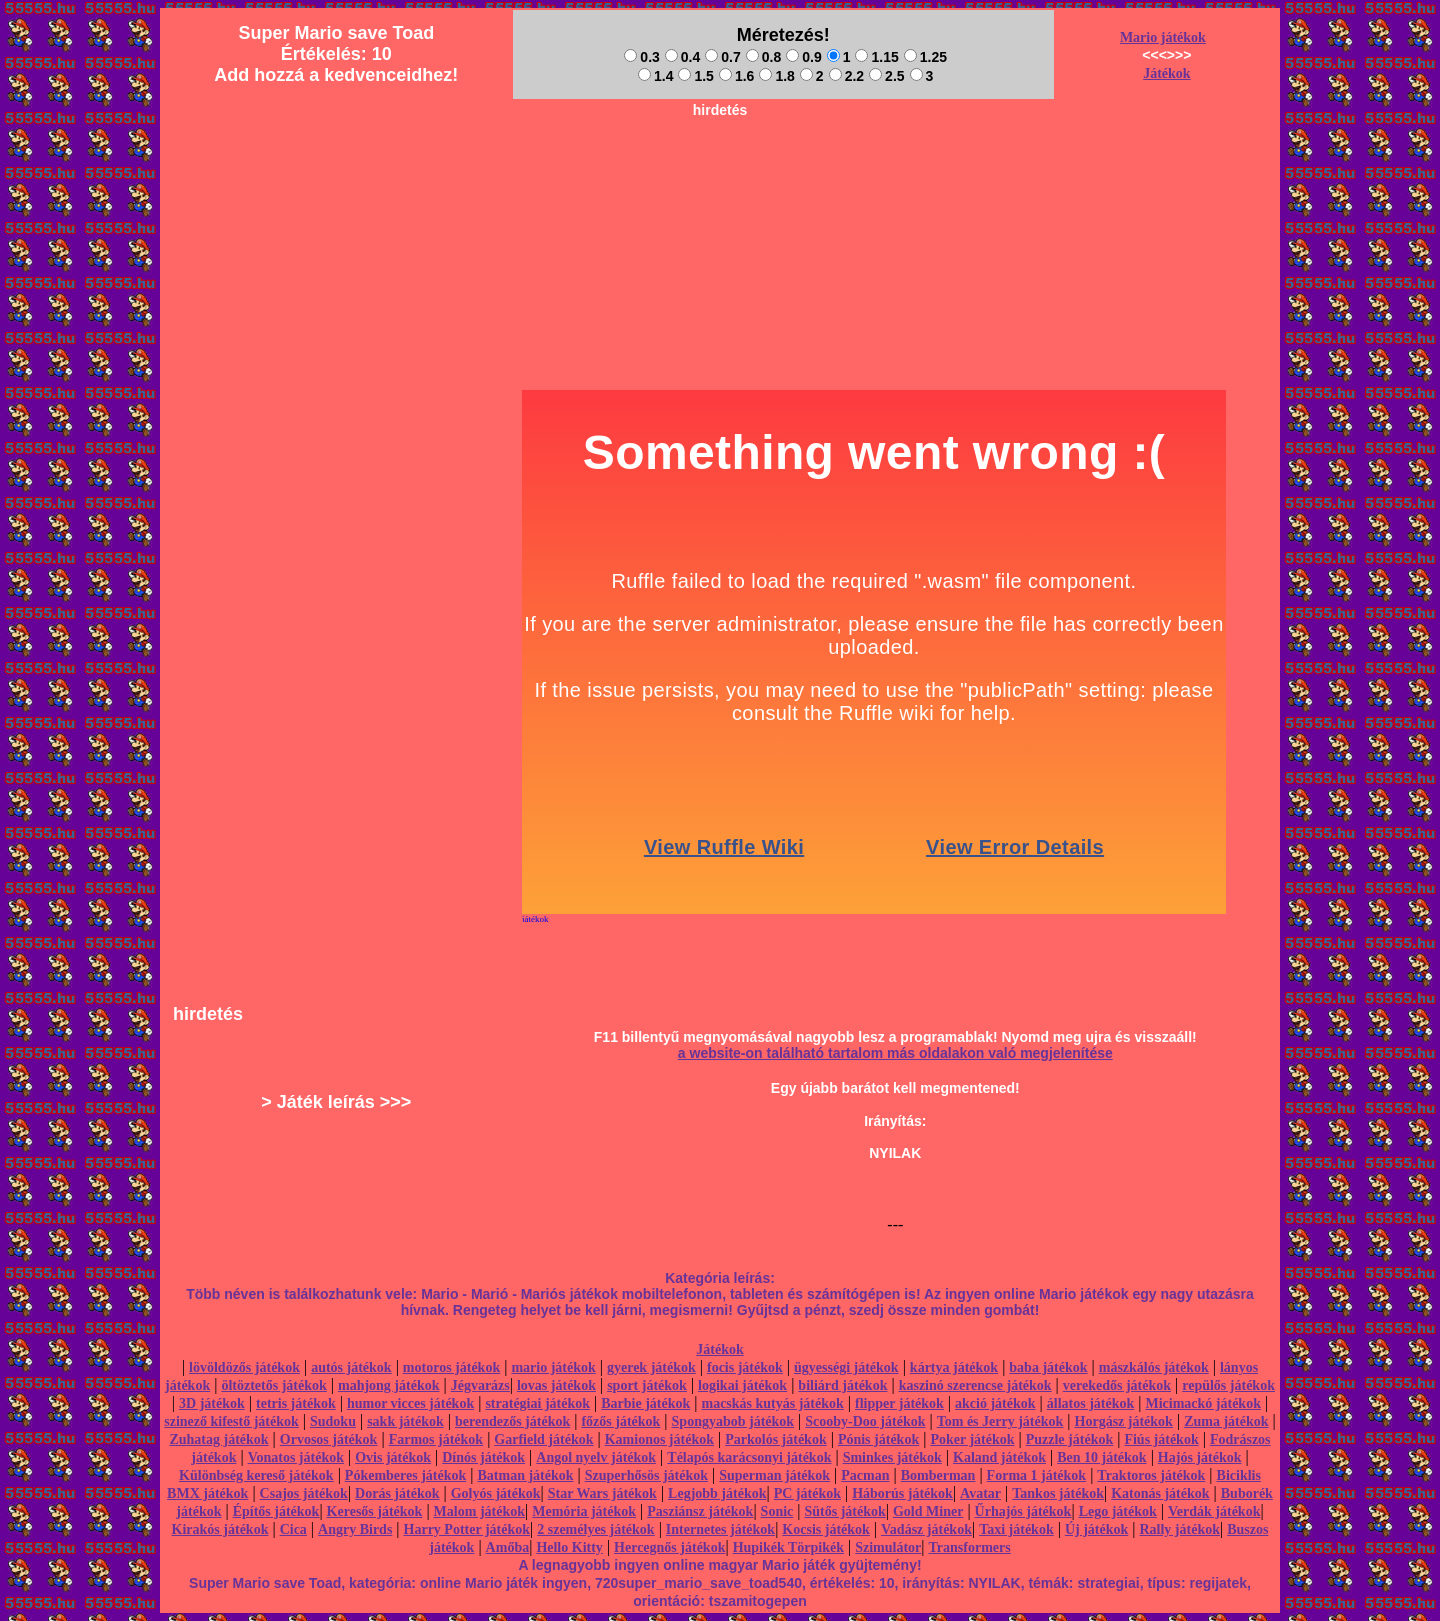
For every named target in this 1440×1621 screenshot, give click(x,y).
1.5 (695, 76)
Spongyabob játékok (733, 1421)
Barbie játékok (645, 1403)
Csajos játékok (304, 1493)
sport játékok (647, 1385)
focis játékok (745, 1367)
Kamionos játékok (659, 1439)
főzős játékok (620, 1421)
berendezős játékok (512, 1421)
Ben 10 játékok (1101, 1457)
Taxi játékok (1016, 1529)
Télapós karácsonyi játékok (749, 1457)
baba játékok (1048, 1367)
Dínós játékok (483, 1457)
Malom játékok (479, 1511)
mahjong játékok (389, 1385)
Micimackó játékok (1202, 1403)
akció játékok (995, 1403)
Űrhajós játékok (1023, 1511)
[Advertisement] (720, 171)
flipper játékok (899, 1403)
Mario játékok (1163, 37)
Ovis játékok (393, 1457)
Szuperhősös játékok (646, 1475)
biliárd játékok (842, 1385)
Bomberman (938, 1475)
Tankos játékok (1058, 1493)
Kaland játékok (999, 1457)
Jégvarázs (480, 1385)
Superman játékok (774, 1475)
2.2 (846, 76)
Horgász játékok (1124, 1421)
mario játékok (553, 1367)
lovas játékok (556, 1385)
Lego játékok (1118, 1511)
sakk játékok (405, 1421)
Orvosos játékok (329, 1439)
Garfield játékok (543, 1439)
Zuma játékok (1226, 1421)
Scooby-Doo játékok (865, 1421)
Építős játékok (276, 1511)
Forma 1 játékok (1037, 1475)
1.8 (776, 76)
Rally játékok (1179, 1529)
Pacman (865, 1475)
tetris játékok (296, 1403)
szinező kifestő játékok (231, 1421)
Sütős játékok (844, 1511)
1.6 (736, 76)
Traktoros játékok (1151, 1475)
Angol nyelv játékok (596, 1457)
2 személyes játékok (595, 1529)
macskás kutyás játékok (772, 1403)
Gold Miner (928, 1511)
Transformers (970, 1547)
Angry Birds (355, 1529)
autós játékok (351, 1367)
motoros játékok (451, 1367)
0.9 (803, 57)
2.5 (886, 76)
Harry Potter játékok (467, 1529)
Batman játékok (525, 1475)
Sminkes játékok (892, 1457)
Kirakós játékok (220, 1529)
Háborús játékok (902, 1493)
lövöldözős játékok (244, 1367)
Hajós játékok (1200, 1457)
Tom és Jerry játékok (1000, 1421)
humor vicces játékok (410, 1403)
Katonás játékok (1160, 1493)
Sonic (777, 1511)
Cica (293, 1529)
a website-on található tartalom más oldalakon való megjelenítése (895, 1053)
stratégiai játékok (537, 1403)
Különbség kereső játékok (256, 1475)
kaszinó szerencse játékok (975, 1385)
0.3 (641, 57)
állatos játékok (1091, 1403)
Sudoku (333, 1421)
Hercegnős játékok (669, 1547)
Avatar (980, 1493)
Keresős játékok (375, 1511)
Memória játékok (584, 1511)
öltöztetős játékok (273, 1385)
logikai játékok (742, 1385)
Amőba (508, 1547)
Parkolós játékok (776, 1439)
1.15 (876, 57)
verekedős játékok (1117, 1385)
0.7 (722, 57)
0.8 (763, 57)
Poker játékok (972, 1439)
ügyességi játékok (846, 1367)
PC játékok (807, 1493)
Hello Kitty (569, 1547)
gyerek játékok (651, 1367)
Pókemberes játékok (405, 1475)
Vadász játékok (926, 1529)
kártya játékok (954, 1367)
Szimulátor (888, 1547)
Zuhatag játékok (218, 1439)
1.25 (925, 57)
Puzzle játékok (1069, 1439)
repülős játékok (1228, 1385)
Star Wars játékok (602, 1493)
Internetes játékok (720, 1529)
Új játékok (1096, 1529)
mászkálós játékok (1154, 1367)
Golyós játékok (496, 1493)
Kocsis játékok (826, 1529)
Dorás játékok (397, 1493)
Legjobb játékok (717, 1493)
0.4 (682, 57)
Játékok (1166, 73)
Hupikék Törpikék (788, 1547)
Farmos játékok (436, 1439)
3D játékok (212, 1403)
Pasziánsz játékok (700, 1511)
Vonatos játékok (296, 1457)
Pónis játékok (878, 1439)
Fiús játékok (1161, 1439)
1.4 (655, 76)
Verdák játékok (1214, 1511)
